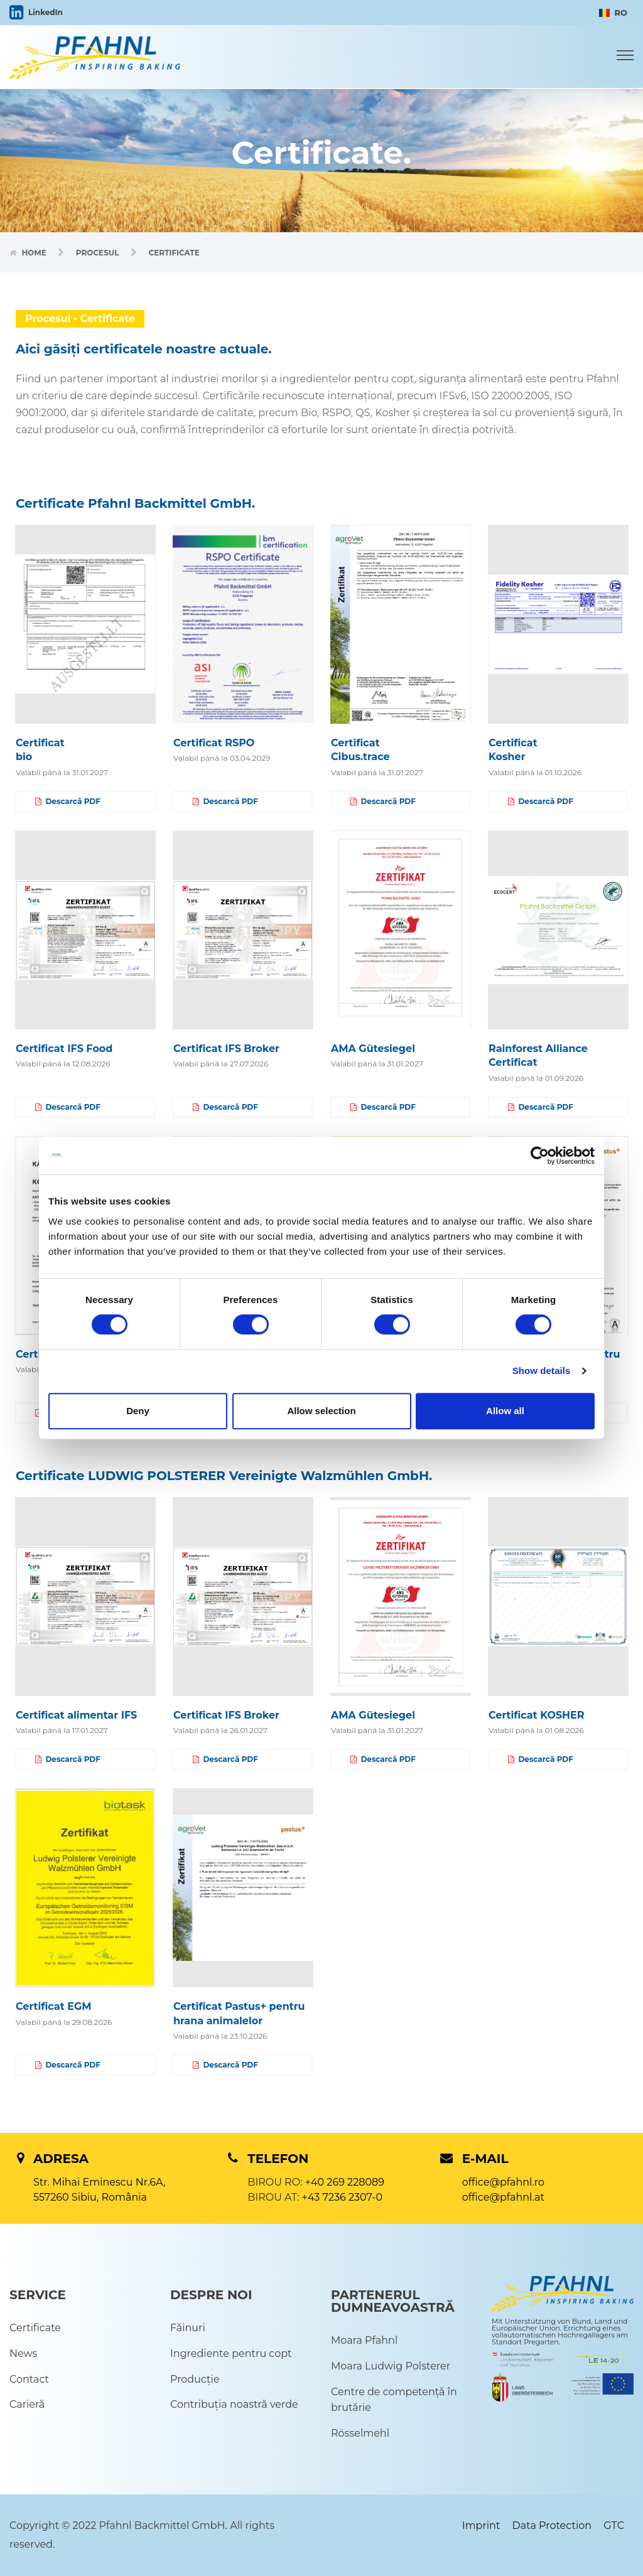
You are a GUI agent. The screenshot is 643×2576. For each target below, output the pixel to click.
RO (612, 13)
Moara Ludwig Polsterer (390, 2366)
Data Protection (552, 2525)
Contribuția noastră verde (234, 2404)
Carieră (27, 2404)
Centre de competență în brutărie (394, 2400)
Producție (195, 2379)
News (23, 2353)
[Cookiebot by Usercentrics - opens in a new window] (540, 1155)
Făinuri (187, 2328)
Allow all (505, 1410)
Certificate (35, 2328)
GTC (613, 2525)
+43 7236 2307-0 (342, 2197)
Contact (29, 2379)
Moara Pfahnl (364, 2340)
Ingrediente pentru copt (231, 2353)
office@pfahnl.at (503, 2197)
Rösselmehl (360, 2433)
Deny (137, 1410)
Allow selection (321, 1410)
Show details (541, 1370)
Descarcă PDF (67, 801)
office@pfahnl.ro (503, 2182)
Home (34, 252)
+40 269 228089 (344, 2182)
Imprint (481, 2525)
